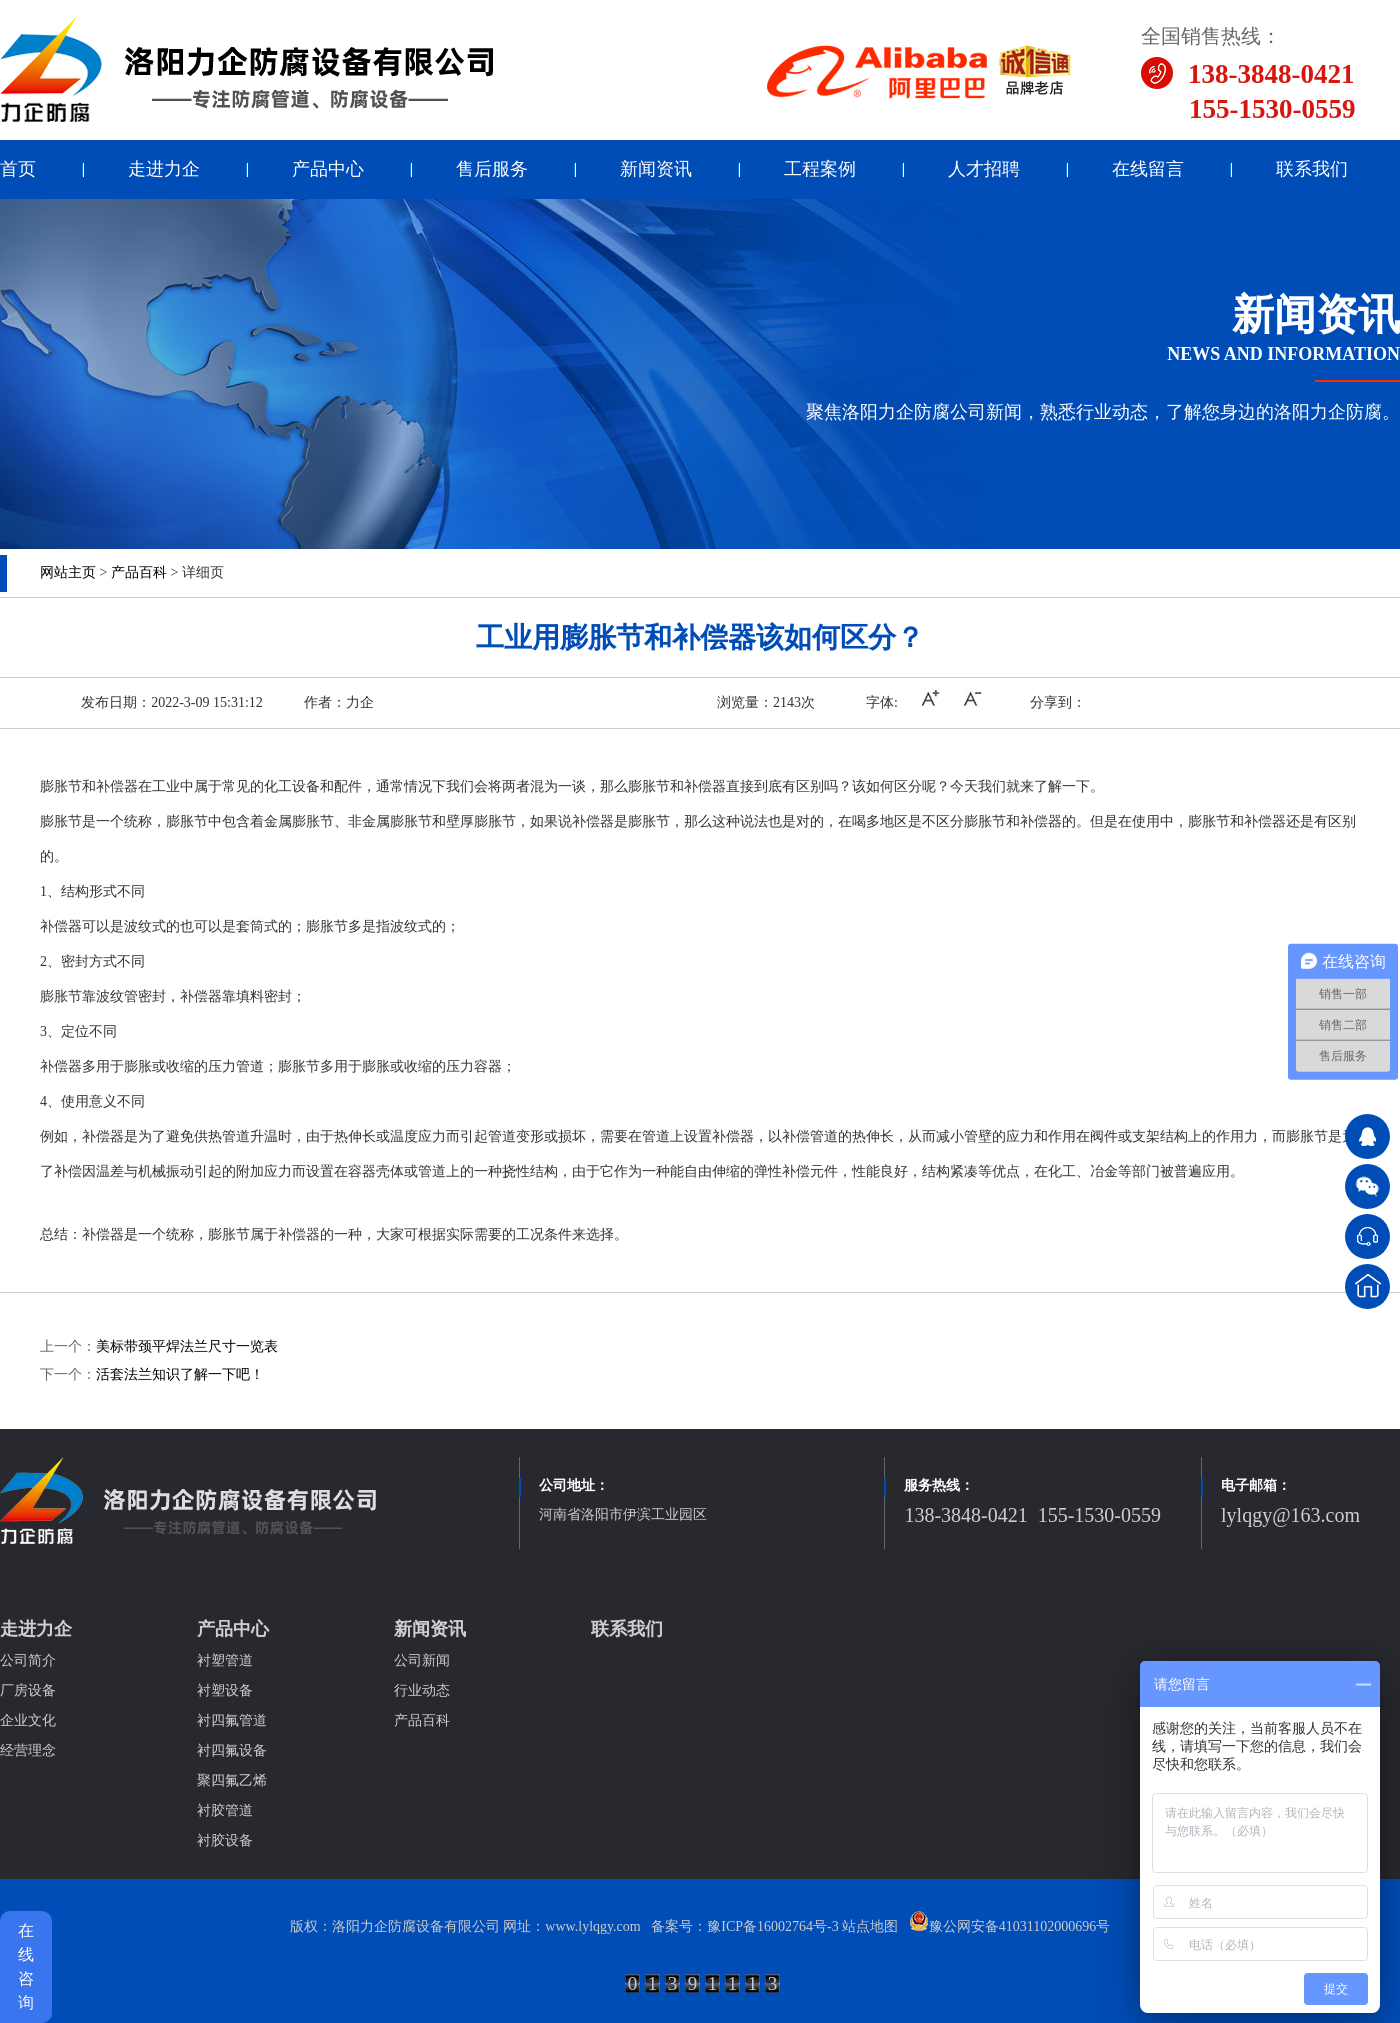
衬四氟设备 (232, 1750)
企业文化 (28, 1720)
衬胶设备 (225, 1840)
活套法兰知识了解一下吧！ (180, 1374)
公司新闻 (422, 1660)
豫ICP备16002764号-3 (772, 1926)
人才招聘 (984, 169)
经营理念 (28, 1750)
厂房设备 (28, 1690)
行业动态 (422, 1690)
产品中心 (328, 169)
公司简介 (28, 1660)
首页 (18, 169)
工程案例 (820, 169)
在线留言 (1148, 169)
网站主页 (68, 572)
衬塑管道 (225, 1660)
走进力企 (164, 169)
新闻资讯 (656, 169)
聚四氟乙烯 (232, 1780)
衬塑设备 (225, 1690)
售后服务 (492, 169)
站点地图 (870, 1926)
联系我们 (1312, 169)
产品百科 (139, 572)
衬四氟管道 (232, 1720)
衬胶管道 (225, 1810)
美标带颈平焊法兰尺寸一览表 (187, 1346)
